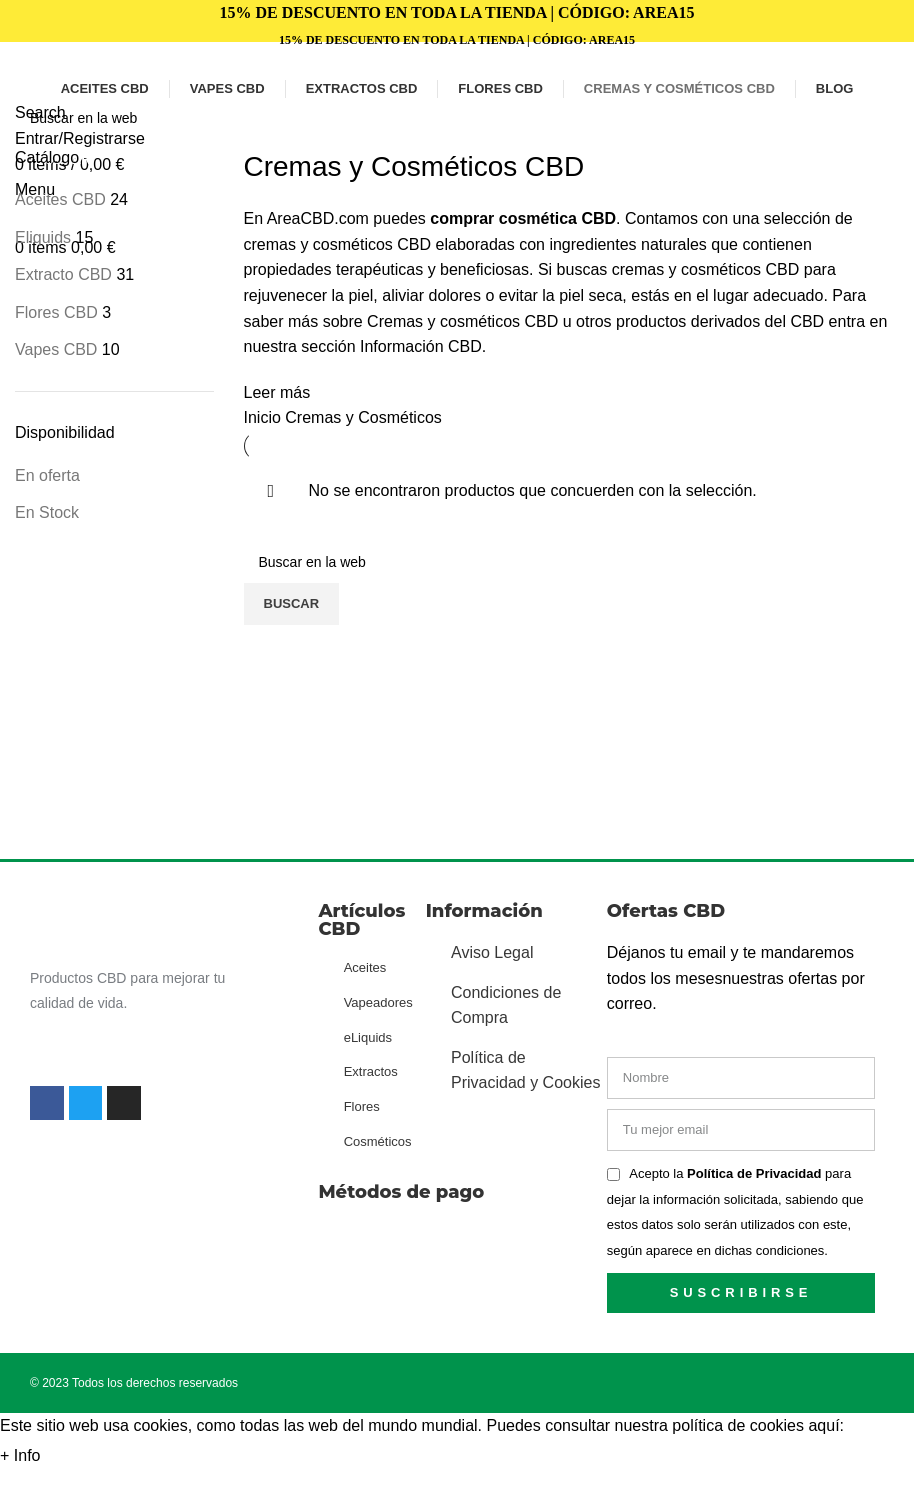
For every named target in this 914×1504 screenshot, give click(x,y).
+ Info (20, 1455)
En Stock (47, 512)
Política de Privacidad (756, 1173)
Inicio (265, 417)
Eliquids (43, 237)
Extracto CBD (63, 274)
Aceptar (87, 1457)
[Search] (457, 118)
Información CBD (421, 346)
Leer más (277, 392)
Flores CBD (56, 312)
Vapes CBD (56, 349)
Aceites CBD (60, 199)
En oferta (47, 475)
